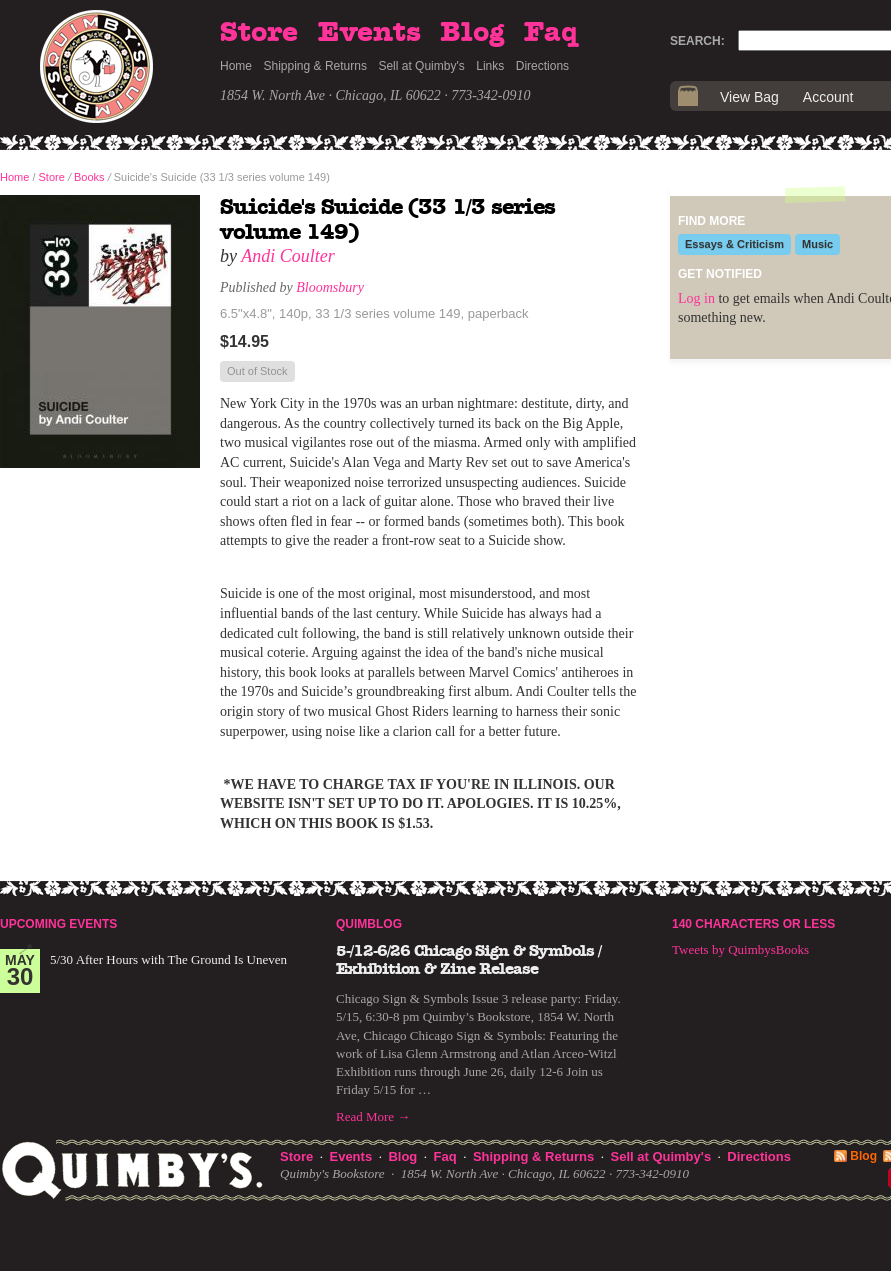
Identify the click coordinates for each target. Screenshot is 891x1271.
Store (259, 33)
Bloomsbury (330, 287)
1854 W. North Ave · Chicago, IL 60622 (330, 95)
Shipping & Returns (315, 66)
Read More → (373, 1116)
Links (490, 66)
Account (828, 97)
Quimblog (369, 924)
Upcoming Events (58, 924)
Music (817, 244)
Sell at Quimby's (421, 66)
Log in (696, 298)
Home (236, 66)
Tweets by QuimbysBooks (740, 949)
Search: (697, 41)
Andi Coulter (288, 256)
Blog (472, 33)
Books (89, 177)
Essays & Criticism (734, 244)
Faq (551, 33)
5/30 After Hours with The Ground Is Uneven (168, 959)
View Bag (749, 97)
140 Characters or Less (753, 924)
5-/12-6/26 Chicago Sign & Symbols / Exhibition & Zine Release (468, 960)
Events (369, 33)
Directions (542, 66)
